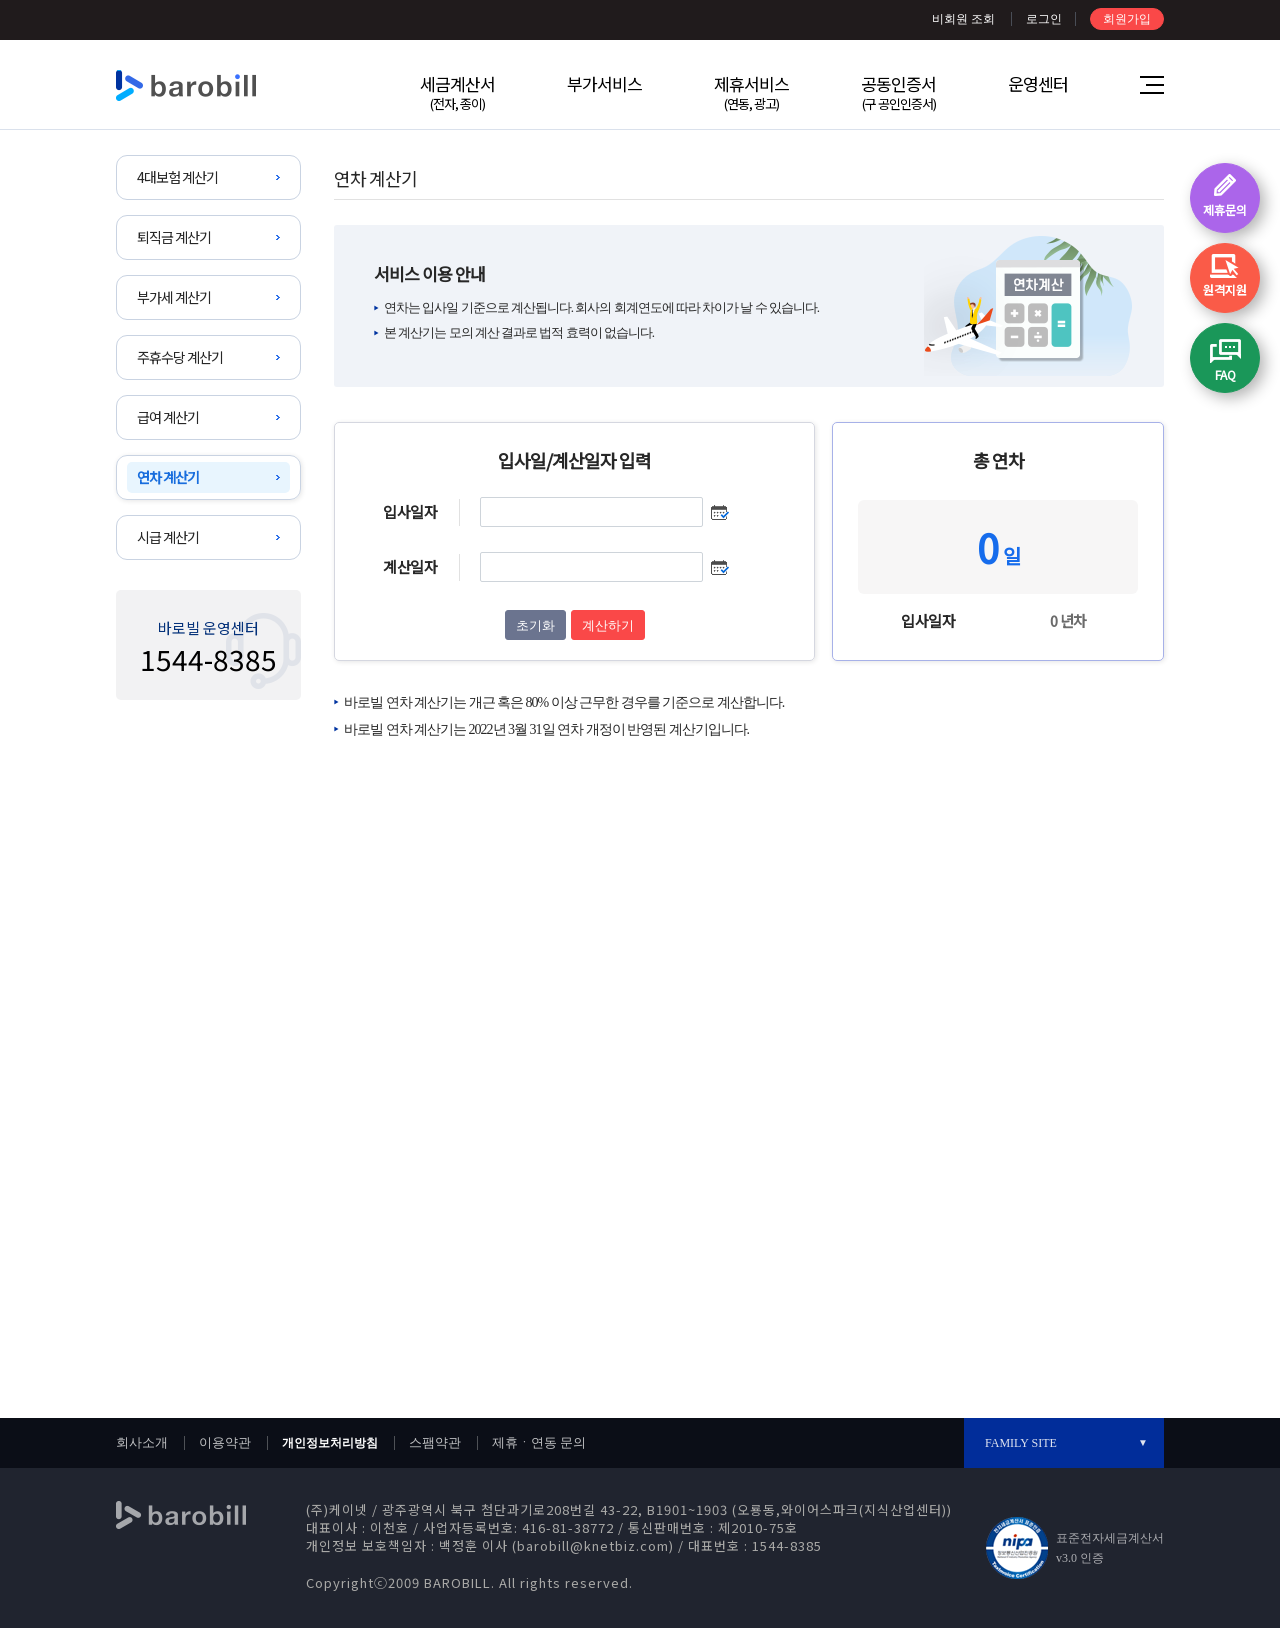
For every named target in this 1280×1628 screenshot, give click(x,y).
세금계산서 (457, 92)
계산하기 (608, 625)
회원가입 (1127, 19)
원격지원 (1225, 289)
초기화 (535, 625)
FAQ (1225, 374)
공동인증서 (898, 92)
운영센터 (1038, 83)
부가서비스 (604, 83)
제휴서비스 (751, 92)
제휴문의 (1225, 209)
